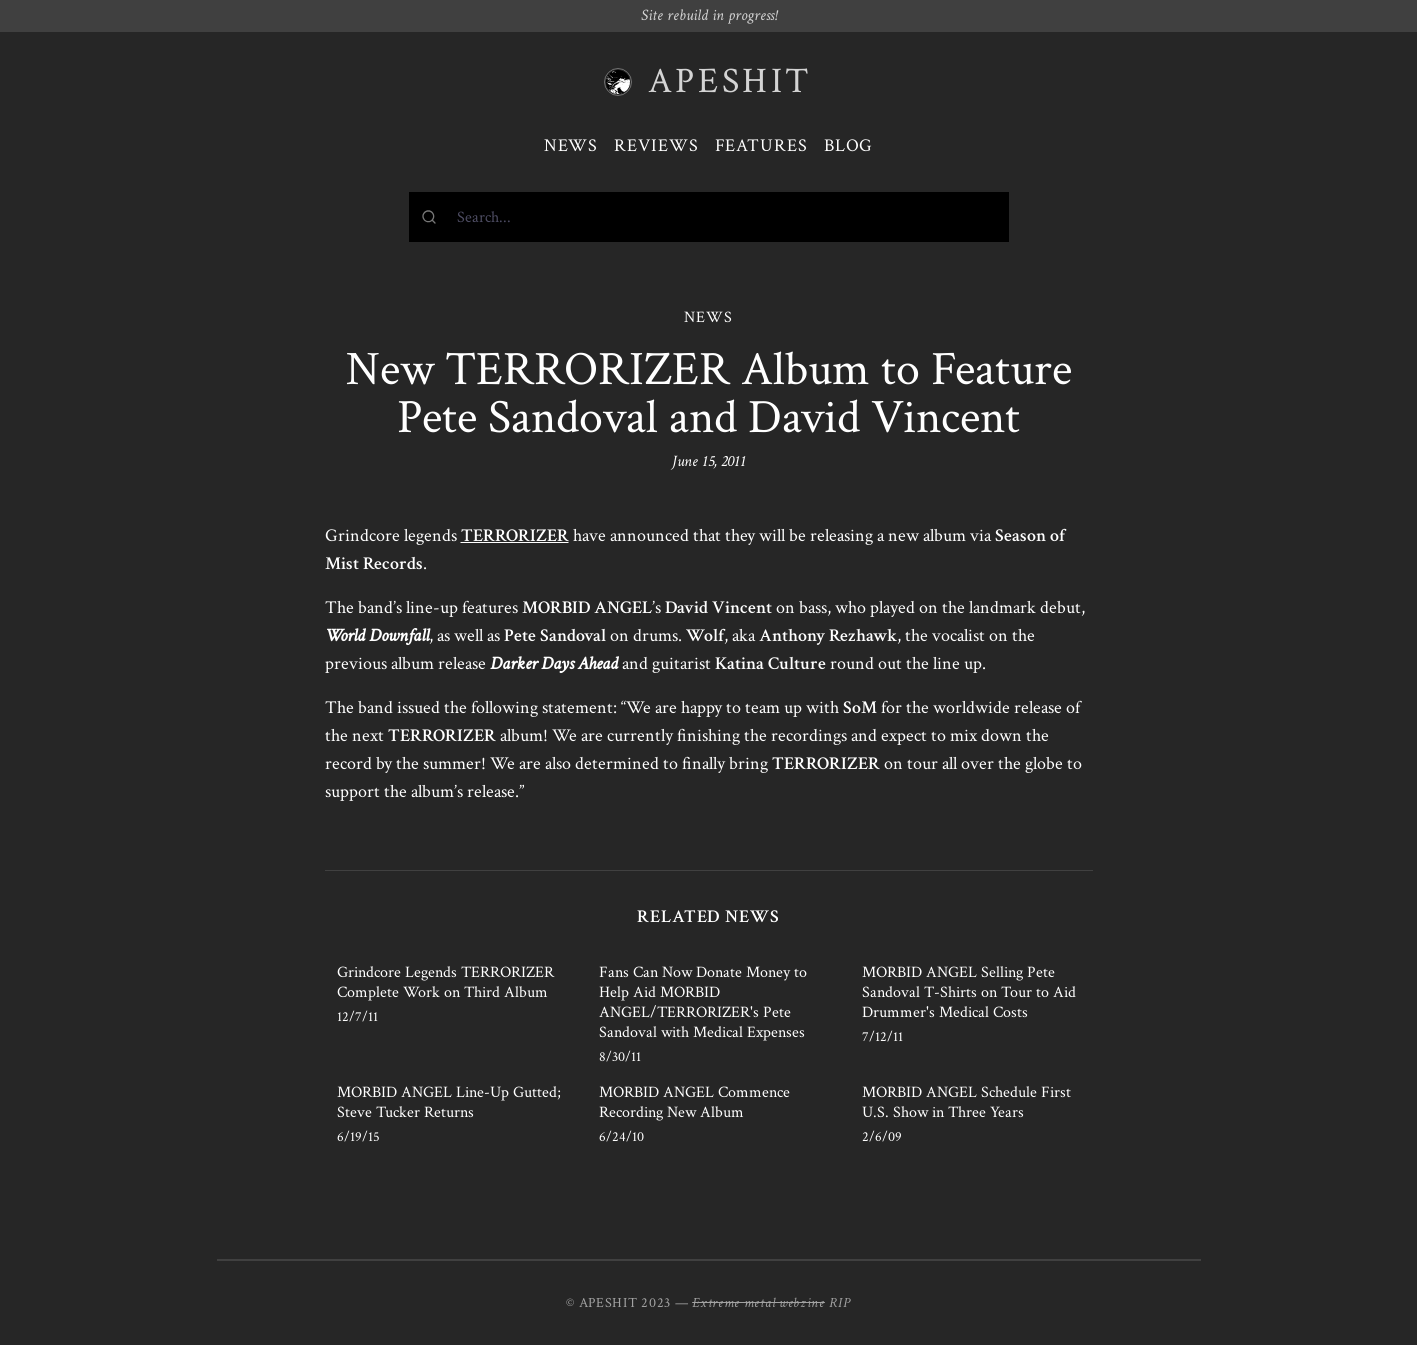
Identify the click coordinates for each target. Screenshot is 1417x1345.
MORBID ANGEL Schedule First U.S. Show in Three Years (966, 1102)
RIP (840, 1303)
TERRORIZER (515, 535)
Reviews (656, 145)
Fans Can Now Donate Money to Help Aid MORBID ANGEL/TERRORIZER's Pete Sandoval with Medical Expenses (703, 1002)
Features (761, 145)
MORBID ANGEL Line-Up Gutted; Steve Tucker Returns (449, 1102)
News (571, 145)
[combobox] (709, 217)
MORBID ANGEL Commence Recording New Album (694, 1102)
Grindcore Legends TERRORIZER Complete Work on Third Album (445, 982)
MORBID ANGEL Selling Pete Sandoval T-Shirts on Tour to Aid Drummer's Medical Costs (969, 992)
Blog (849, 145)
